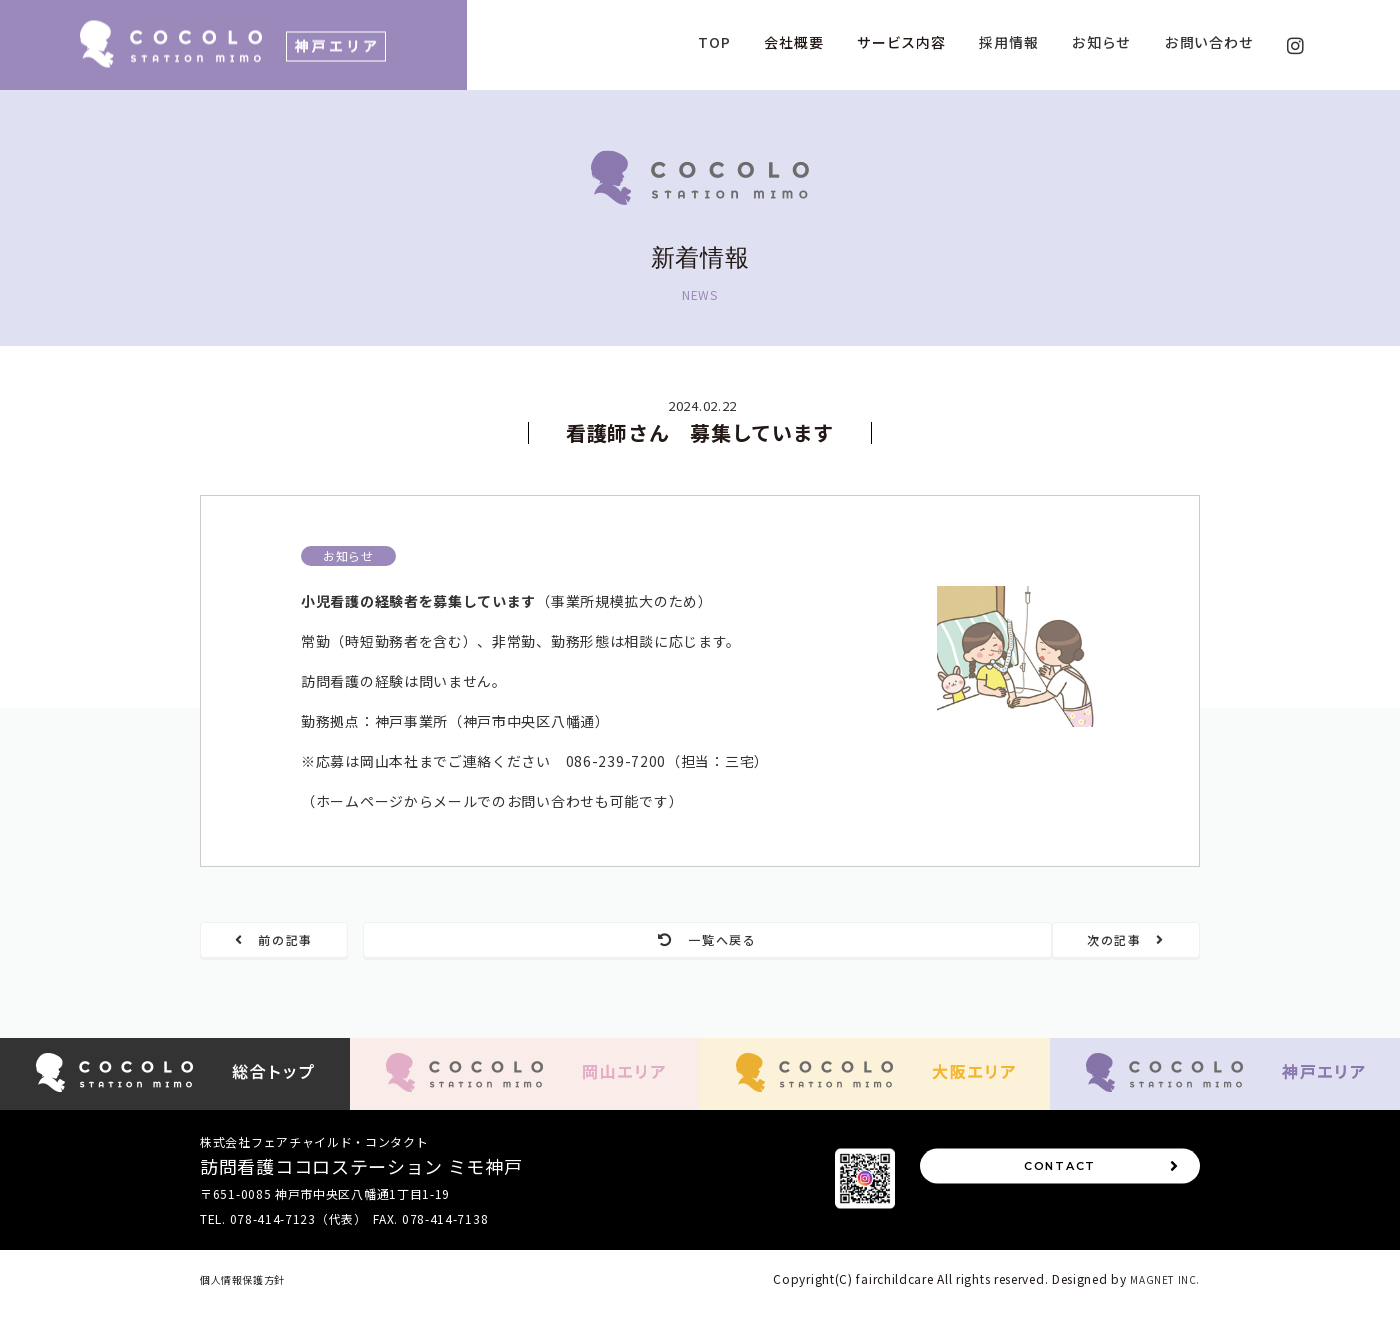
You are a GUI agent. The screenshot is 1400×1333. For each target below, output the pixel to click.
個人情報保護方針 (251, 1304)
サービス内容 (901, 42)
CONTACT (1099, 1204)
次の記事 (1093, 942)
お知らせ (1101, 42)
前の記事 (308, 942)
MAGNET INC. (1160, 1304)
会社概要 (793, 42)
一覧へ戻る (700, 942)
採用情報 (1008, 42)
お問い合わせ (1209, 42)
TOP (714, 42)
